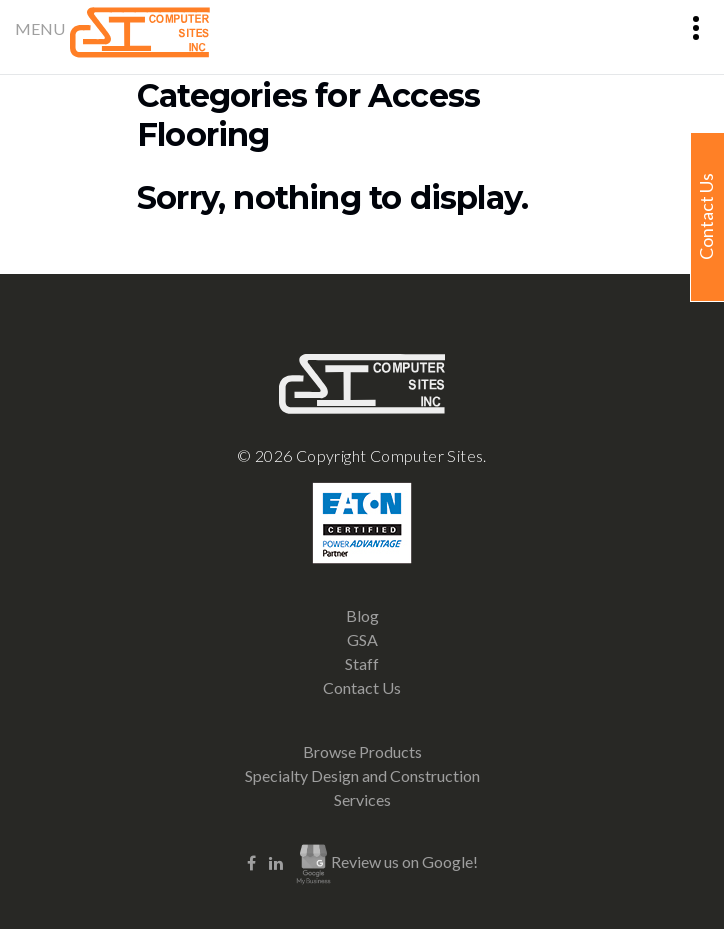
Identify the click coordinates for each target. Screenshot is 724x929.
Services (362, 799)
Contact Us (362, 687)
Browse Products (362, 751)
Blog (362, 615)
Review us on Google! (387, 864)
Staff (362, 663)
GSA (362, 639)
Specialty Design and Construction (362, 775)
